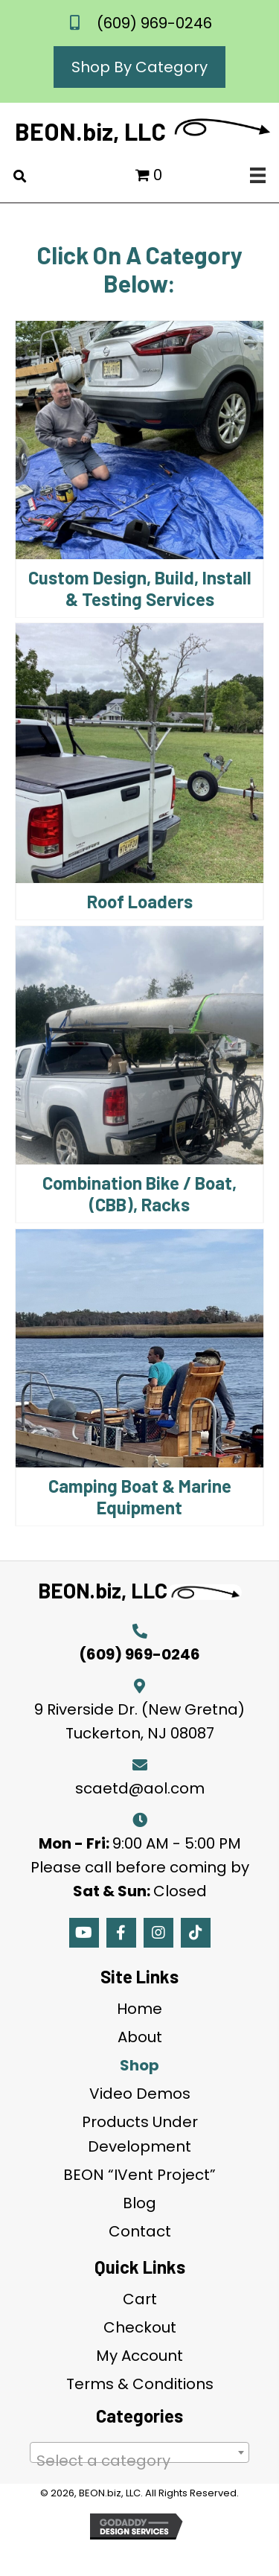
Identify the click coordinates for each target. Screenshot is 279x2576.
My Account (139, 2355)
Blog (139, 2203)
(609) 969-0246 (154, 23)
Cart (140, 2299)
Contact (140, 2231)
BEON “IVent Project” (139, 2174)
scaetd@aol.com (140, 1788)
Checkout (139, 2327)
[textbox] (139, 2460)
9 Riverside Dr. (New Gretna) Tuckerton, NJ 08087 (139, 1721)
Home (139, 2008)
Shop (139, 2065)
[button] (84, 1933)
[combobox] (139, 2452)
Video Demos (139, 2093)
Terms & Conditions (140, 2383)
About (140, 2037)
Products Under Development (140, 2134)
